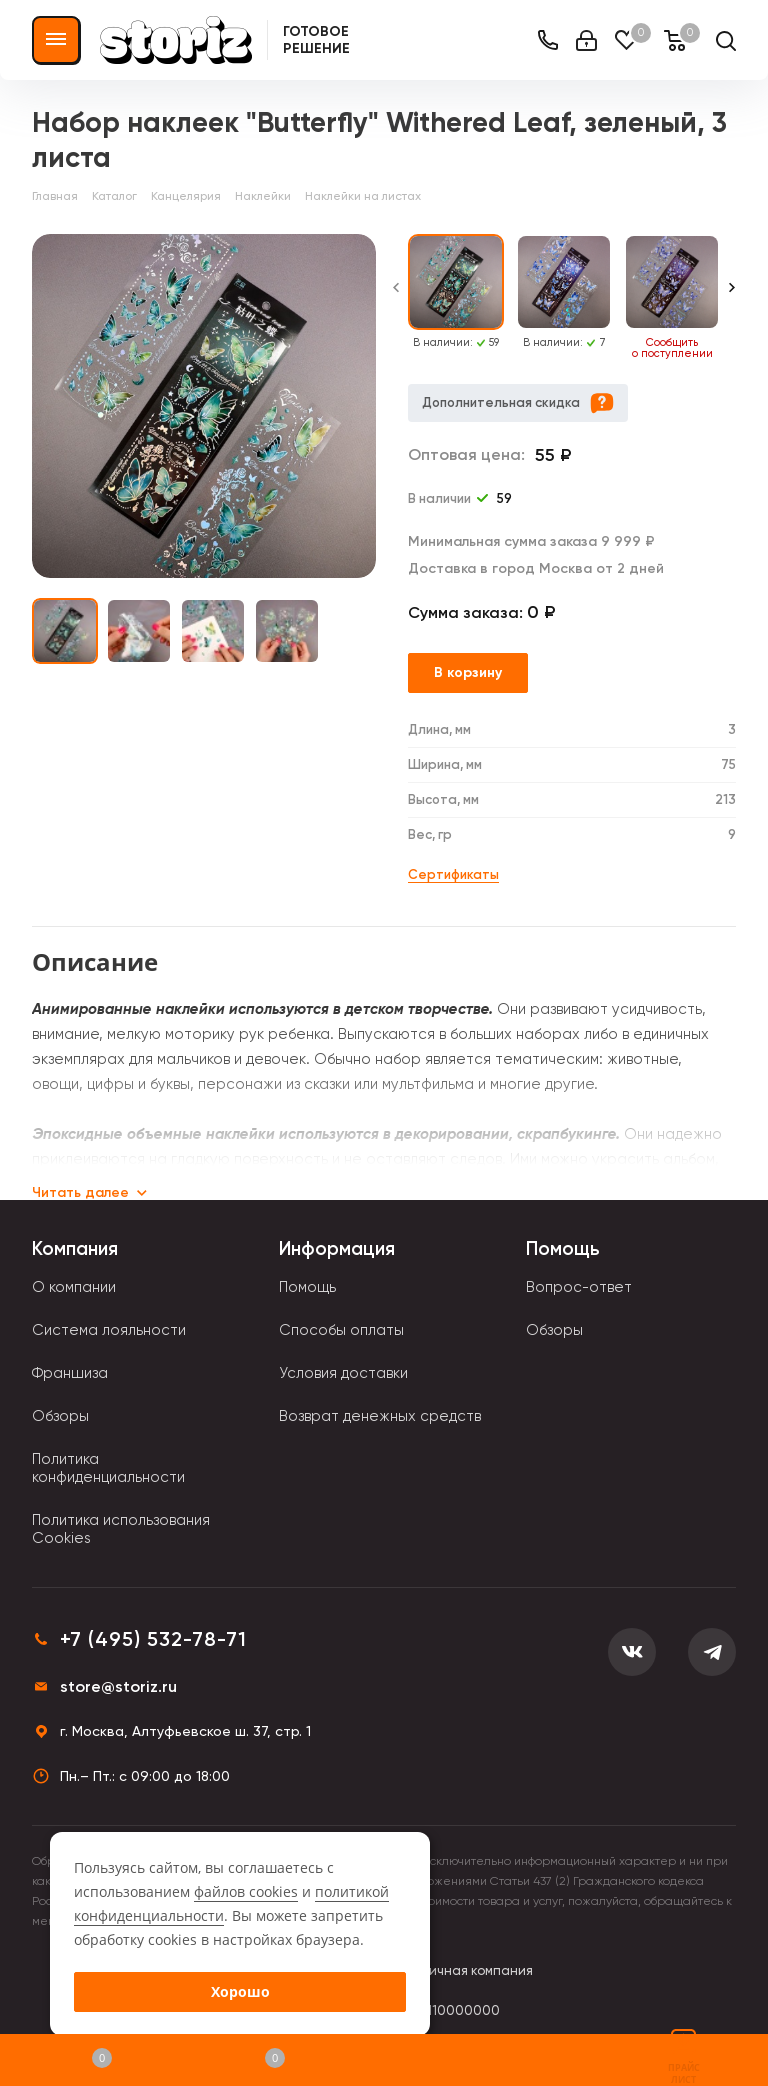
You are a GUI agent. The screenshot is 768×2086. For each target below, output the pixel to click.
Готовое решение (316, 40)
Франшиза (70, 1373)
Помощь (307, 1287)
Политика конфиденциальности (108, 1468)
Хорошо (240, 1991)
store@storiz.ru (118, 1686)
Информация (337, 1248)
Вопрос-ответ (579, 1287)
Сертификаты (453, 874)
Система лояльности (109, 1330)
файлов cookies (246, 1891)
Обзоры (60, 1416)
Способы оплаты (341, 1330)
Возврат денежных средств (380, 1416)
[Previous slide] (396, 297)
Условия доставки (343, 1373)
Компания (75, 1248)
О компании (74, 1287)
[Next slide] (732, 297)
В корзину (468, 672)
